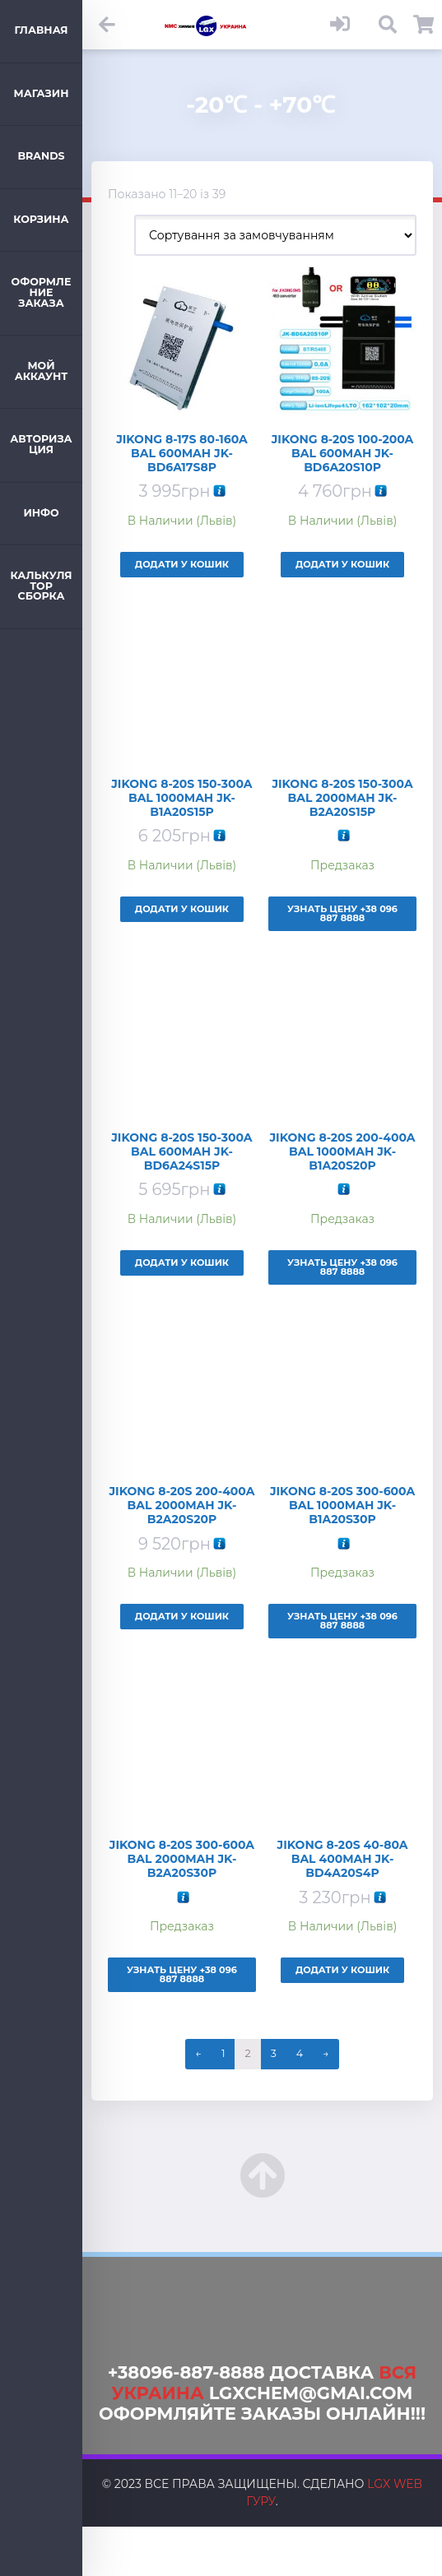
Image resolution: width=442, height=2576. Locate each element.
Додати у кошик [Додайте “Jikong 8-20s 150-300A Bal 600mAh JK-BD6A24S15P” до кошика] (182, 1262)
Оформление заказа (42, 292)
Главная (40, 30)
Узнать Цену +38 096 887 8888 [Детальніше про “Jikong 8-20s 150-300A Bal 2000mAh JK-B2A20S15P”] (342, 913)
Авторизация (41, 444)
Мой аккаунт (41, 370)
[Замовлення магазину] (275, 235)
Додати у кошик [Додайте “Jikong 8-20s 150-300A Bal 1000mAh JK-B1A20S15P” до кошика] (182, 909)
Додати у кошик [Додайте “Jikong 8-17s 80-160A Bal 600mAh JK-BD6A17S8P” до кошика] (182, 564)
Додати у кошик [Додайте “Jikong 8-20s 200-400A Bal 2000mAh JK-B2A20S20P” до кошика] (182, 1616)
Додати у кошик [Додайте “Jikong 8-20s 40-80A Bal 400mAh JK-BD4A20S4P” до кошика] (342, 1970)
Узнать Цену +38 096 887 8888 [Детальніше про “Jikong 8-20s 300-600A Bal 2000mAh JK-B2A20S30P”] (182, 1974)
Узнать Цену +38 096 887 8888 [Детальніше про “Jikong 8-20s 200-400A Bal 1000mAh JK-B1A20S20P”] (342, 1267)
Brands (40, 156)
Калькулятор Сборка (41, 585)
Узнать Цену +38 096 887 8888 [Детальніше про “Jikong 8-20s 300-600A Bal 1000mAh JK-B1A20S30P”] (342, 1620)
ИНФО (40, 513)
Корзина (40, 219)
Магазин (41, 93)
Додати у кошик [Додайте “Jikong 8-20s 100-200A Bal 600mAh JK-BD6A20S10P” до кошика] (342, 564)
